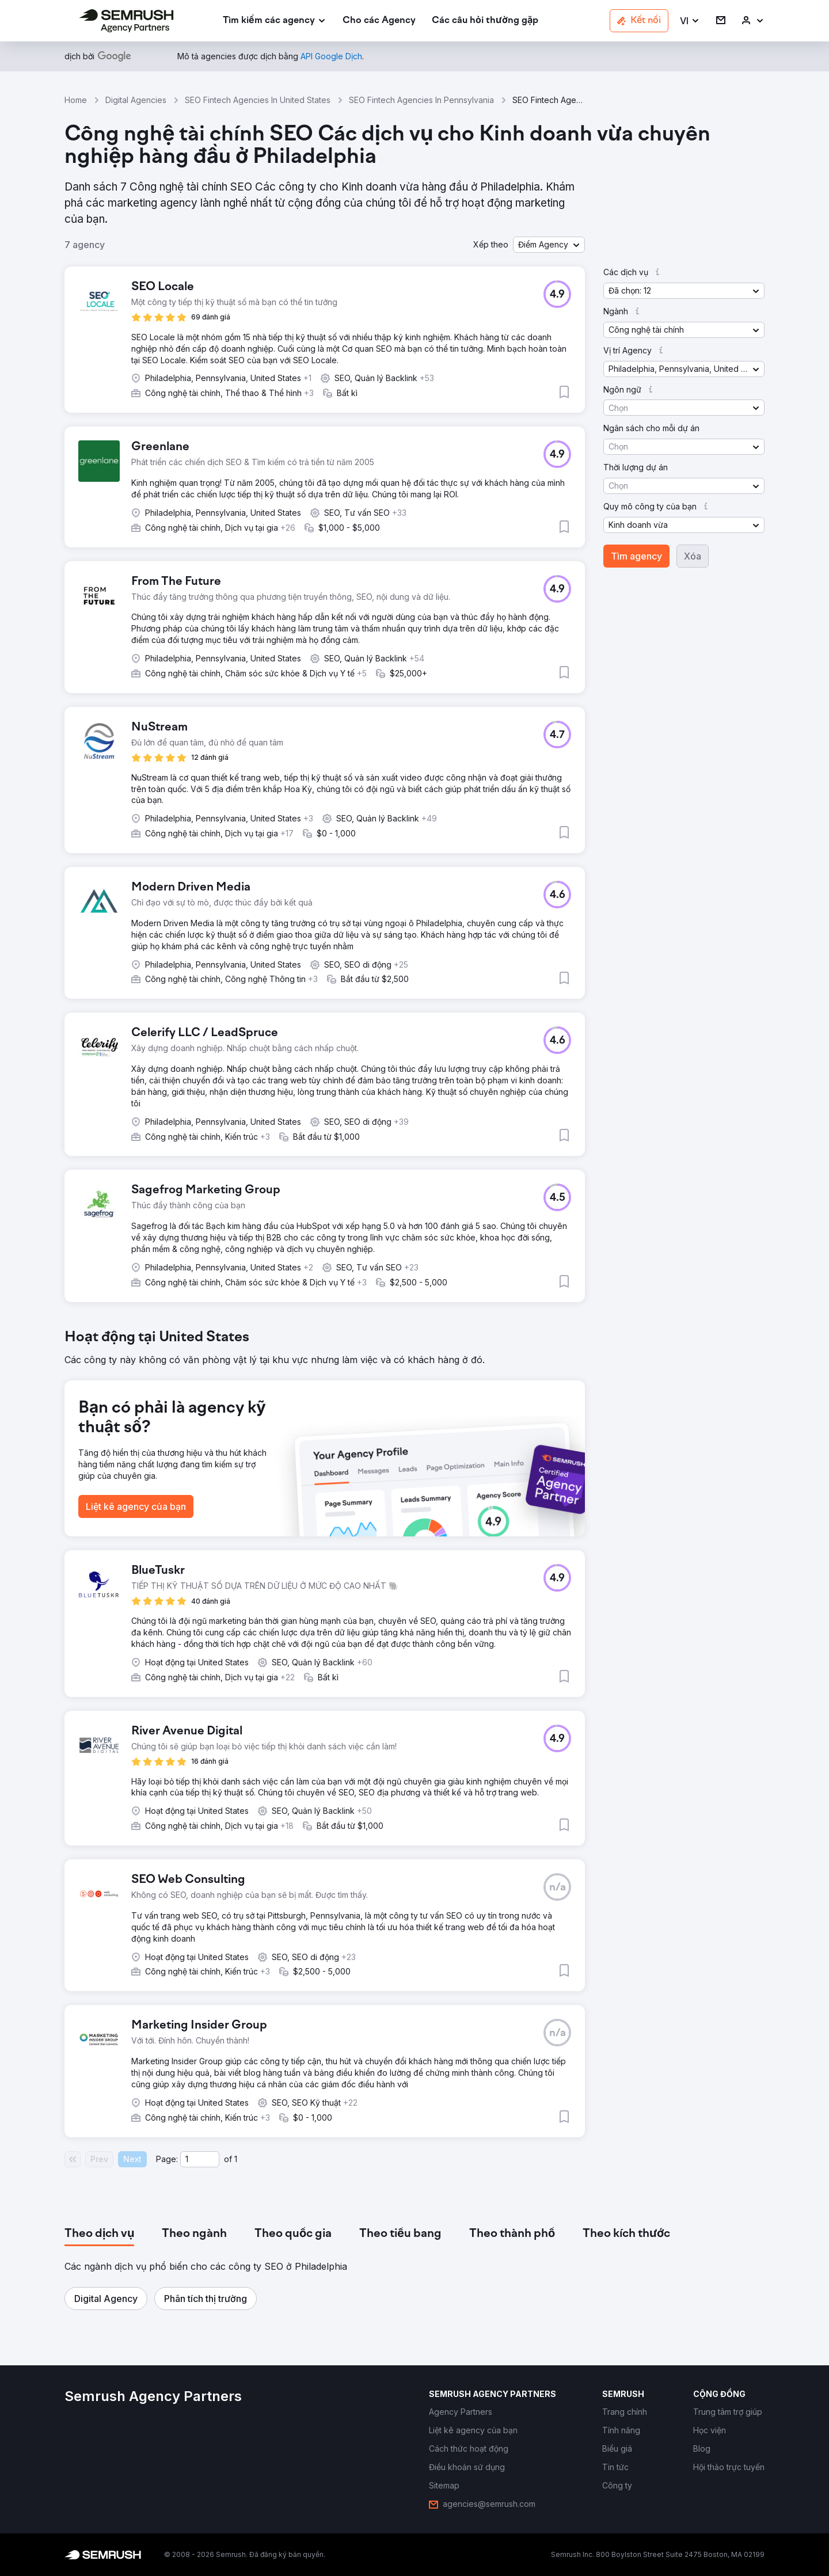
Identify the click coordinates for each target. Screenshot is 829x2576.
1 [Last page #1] (235, 2159)
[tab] (99, 2234)
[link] (379, 21)
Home (75, 100)
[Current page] (200, 2159)
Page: (167, 2159)
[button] (690, 21)
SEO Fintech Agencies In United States (257, 100)
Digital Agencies (135, 100)
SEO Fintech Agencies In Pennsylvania (421, 100)
